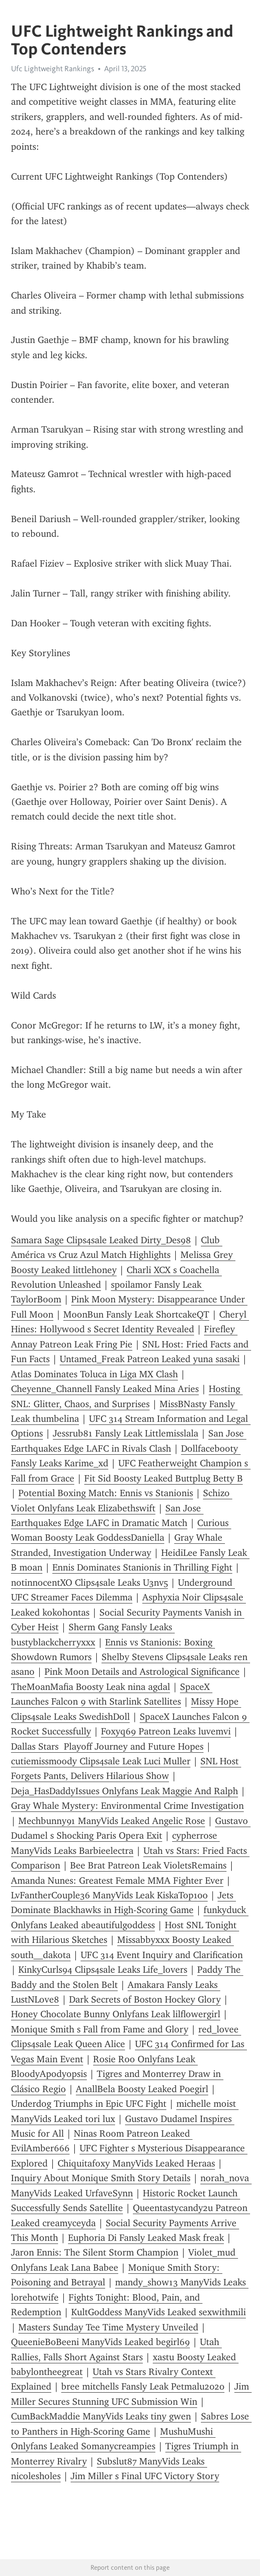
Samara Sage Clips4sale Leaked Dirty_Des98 (101, 1240)
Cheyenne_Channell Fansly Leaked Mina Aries (105, 1389)
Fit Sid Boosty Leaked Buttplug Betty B (163, 1478)
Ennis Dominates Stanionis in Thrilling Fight (142, 1567)
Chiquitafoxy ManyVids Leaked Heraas (136, 2163)
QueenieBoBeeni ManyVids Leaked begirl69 (100, 2342)
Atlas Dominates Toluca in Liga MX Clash (94, 1374)
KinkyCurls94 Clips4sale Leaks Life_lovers (102, 1969)
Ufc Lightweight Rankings (52, 68)
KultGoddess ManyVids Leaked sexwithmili (158, 2312)
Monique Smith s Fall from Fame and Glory (99, 2029)
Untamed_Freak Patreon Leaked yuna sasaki (150, 1359)
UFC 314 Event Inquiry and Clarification (162, 1955)
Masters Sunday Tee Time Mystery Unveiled (108, 2327)
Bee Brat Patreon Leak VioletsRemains (148, 1865)
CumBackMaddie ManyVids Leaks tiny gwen (101, 2416)
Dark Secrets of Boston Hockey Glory (145, 1999)
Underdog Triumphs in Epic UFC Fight (88, 2103)
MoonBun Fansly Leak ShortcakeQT (136, 1314)
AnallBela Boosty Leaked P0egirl (142, 2089)
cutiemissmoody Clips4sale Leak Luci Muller (100, 1761)
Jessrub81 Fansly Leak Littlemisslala (125, 1433)
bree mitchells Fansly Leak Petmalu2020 (142, 2386)
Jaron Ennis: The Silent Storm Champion (94, 2252)
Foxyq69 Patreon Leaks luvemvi (166, 1731)
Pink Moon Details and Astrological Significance (142, 1671)
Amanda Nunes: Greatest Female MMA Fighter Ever (117, 1880)
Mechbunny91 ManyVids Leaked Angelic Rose (111, 1821)
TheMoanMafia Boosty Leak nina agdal (90, 1687)
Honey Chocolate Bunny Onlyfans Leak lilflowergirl (115, 2014)
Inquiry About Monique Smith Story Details (100, 2178)
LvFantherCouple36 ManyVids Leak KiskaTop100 (109, 1895)
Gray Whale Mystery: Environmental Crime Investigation (127, 1805)
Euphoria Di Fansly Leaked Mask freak (146, 2237)
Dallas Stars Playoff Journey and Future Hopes (107, 1746)
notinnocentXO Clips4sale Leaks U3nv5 (89, 1582)
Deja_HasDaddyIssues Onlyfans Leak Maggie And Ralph (124, 1791)
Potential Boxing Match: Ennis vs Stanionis (105, 1493)
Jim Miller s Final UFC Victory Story (145, 2476)
